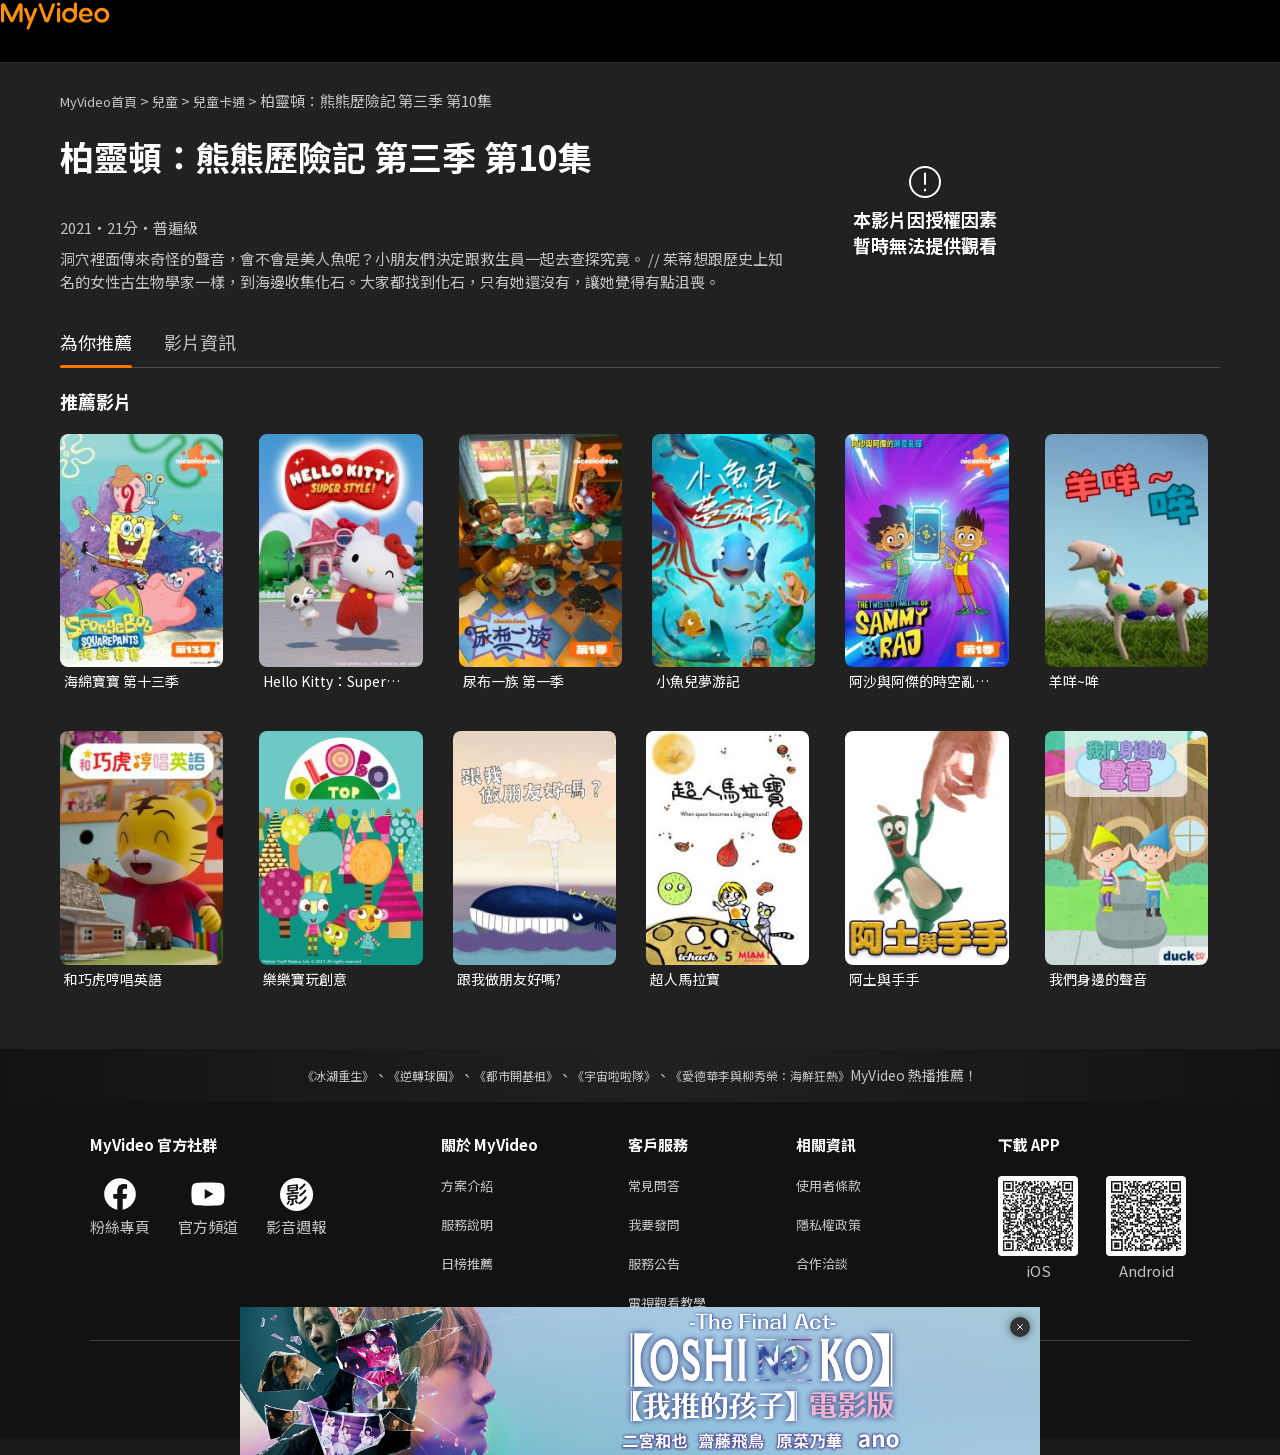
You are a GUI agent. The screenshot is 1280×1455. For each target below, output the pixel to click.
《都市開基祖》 (506, 1079)
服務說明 (471, 1232)
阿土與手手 (886, 981)
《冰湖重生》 (303, 1079)
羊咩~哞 (1075, 681)
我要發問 (658, 1232)
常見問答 (658, 1190)
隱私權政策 (845, 1232)
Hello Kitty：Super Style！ (332, 682)
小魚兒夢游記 (701, 681)
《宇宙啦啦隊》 (618, 1079)
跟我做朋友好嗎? (513, 981)
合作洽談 (838, 1274)
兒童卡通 (241, 100)
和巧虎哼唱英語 (116, 981)
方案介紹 (471, 1190)
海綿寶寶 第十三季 (125, 681)
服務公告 (658, 1274)
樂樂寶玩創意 (308, 981)
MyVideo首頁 (105, 100)
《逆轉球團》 (401, 1079)
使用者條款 (845, 1190)
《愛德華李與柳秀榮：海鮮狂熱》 (786, 1079)
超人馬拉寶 (687, 981)
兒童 (181, 100)
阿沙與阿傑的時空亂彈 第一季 (916, 682)
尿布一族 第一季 (517, 681)
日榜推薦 (471, 1274)
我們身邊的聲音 (1101, 981)
